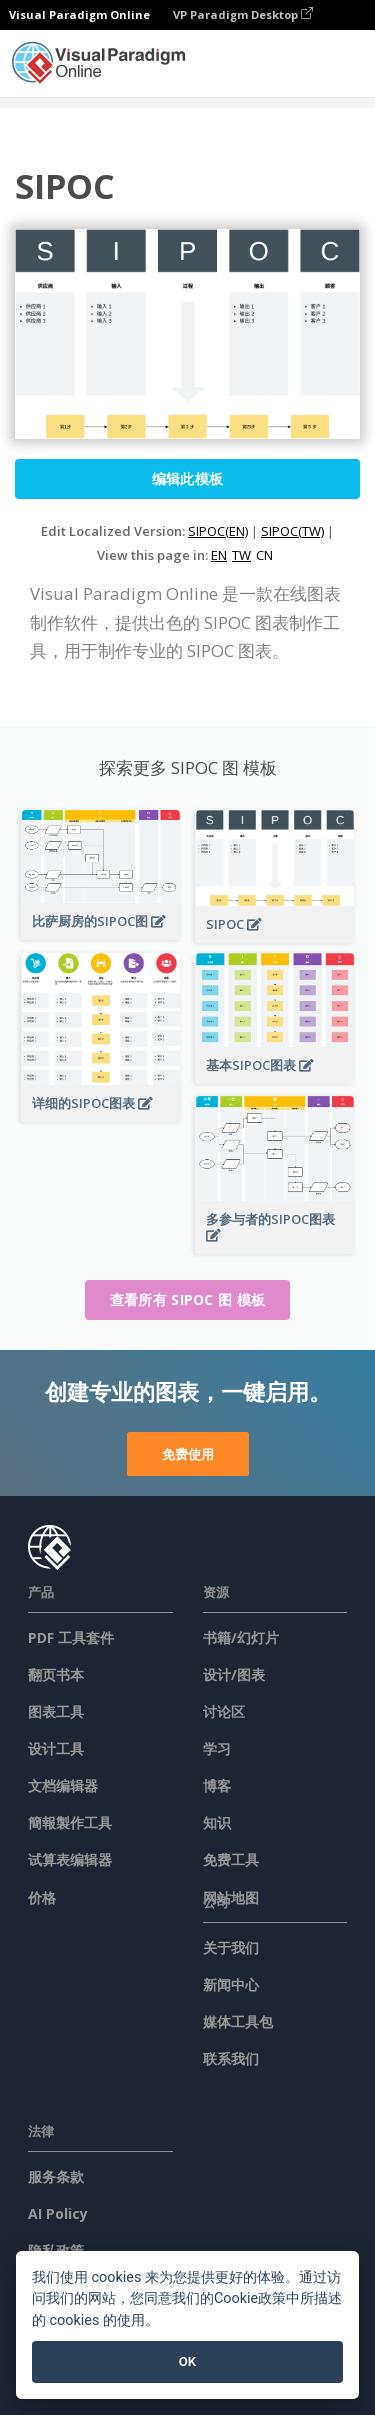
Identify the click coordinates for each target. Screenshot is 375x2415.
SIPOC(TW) (292, 531)
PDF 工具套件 (71, 1637)
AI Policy (58, 2213)
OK (187, 2361)
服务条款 (56, 2176)
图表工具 (56, 1711)
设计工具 (56, 1748)
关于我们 (231, 1947)
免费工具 (231, 1859)
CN (264, 555)
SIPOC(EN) (218, 531)
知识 (217, 1822)
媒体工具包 (238, 2021)
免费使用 (188, 1454)
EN (219, 555)
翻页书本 (56, 1674)
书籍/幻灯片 (241, 1637)
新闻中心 (231, 1984)
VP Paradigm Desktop (243, 14)
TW (241, 555)
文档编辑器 (63, 1785)
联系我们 (231, 2058)
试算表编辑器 (70, 1859)
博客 (217, 1785)
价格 (42, 1897)
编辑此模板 (188, 478)
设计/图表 (234, 1674)
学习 (217, 1748)
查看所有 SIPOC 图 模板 (188, 1299)
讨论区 (224, 1711)
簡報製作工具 (70, 1822)
